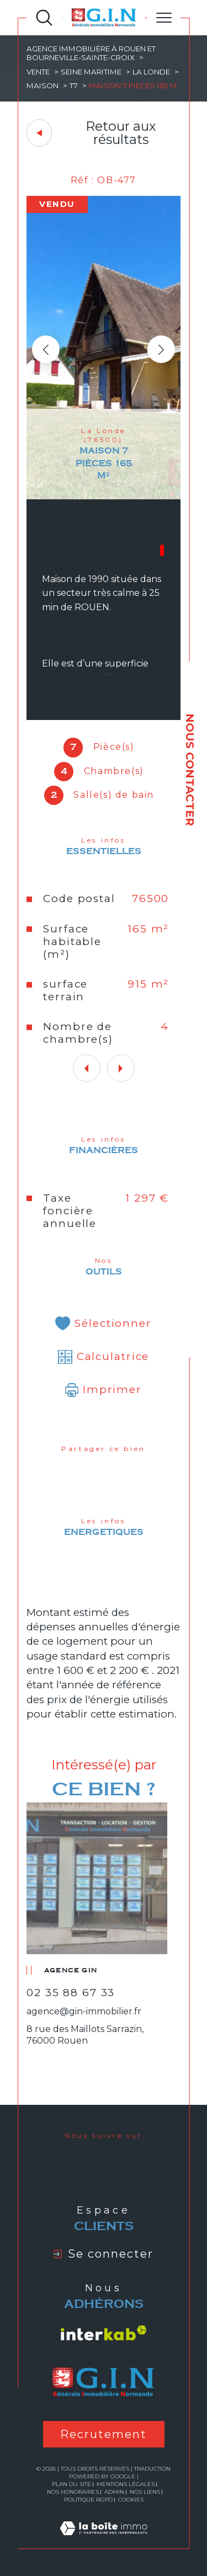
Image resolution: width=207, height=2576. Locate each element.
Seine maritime (91, 71)
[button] (161, 349)
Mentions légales (126, 2484)
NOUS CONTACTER (190, 769)
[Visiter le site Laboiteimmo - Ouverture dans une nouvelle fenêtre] (103, 2541)
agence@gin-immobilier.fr (83, 2011)
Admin (114, 2491)
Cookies (131, 2500)
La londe (151, 71)
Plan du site (71, 2484)
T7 (74, 85)
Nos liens (145, 2491)
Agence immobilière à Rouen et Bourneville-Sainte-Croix (91, 53)
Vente (38, 71)
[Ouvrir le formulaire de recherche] (44, 17)
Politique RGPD (88, 2499)
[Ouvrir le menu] (164, 17)
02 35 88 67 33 (70, 1992)
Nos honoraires (73, 2491)
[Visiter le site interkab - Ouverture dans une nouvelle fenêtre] (104, 2333)
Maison (42, 85)
